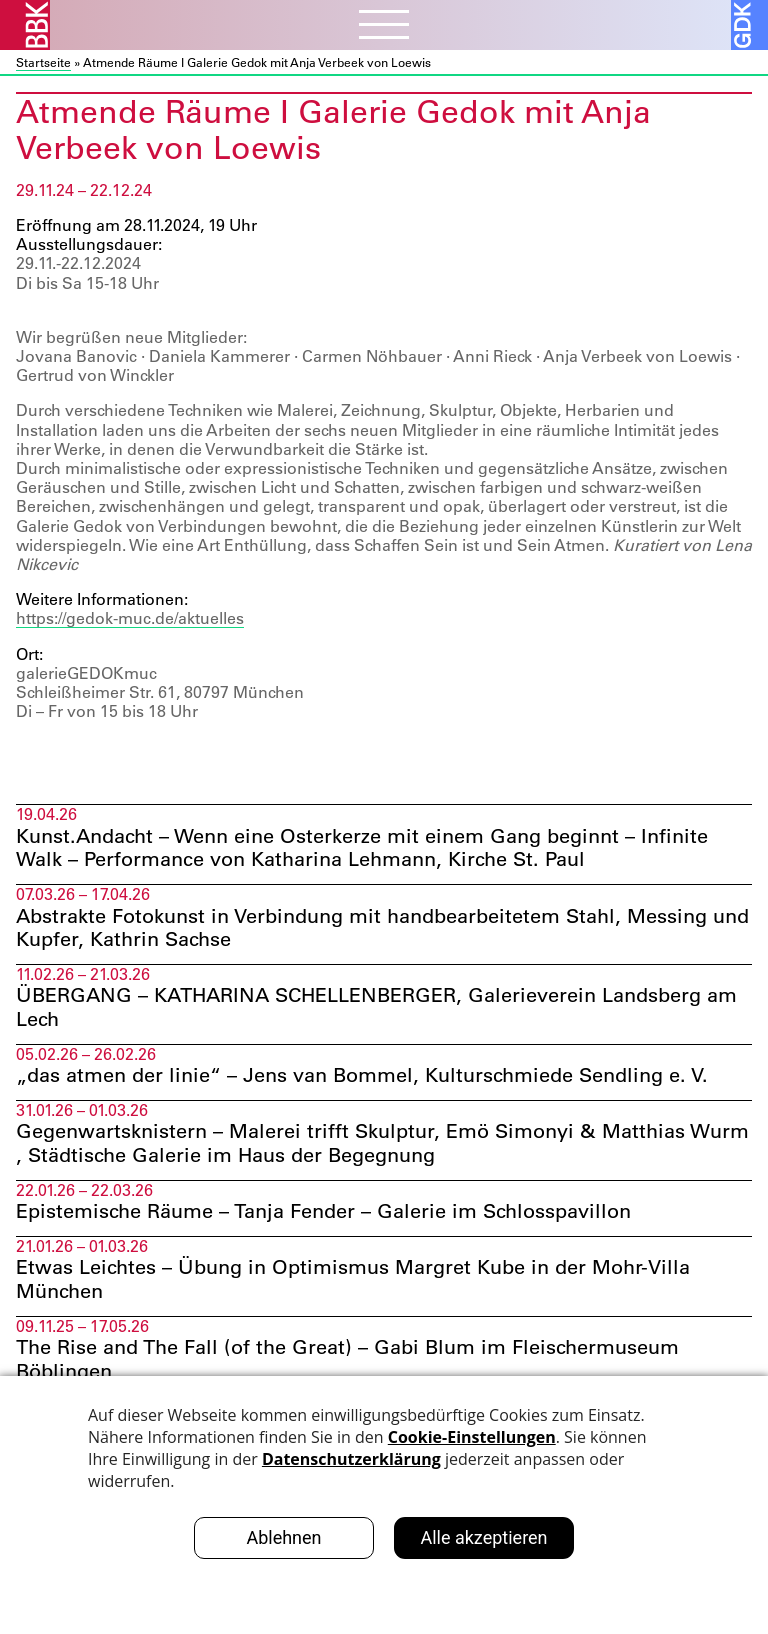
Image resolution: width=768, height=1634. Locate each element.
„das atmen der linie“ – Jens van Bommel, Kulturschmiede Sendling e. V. (362, 1077)
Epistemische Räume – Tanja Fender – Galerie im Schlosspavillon (326, 1214)
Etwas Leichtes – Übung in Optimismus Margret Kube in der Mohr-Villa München (353, 1282)
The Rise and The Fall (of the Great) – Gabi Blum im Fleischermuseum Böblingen (347, 1362)
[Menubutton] (384, 27)
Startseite (43, 62)
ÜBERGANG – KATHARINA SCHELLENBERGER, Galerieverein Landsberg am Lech (376, 1009)
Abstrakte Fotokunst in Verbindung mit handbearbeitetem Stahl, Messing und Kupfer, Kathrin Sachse (382, 929)
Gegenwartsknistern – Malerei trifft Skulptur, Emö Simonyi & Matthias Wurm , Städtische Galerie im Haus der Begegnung (382, 1145)
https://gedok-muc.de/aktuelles (130, 618)
